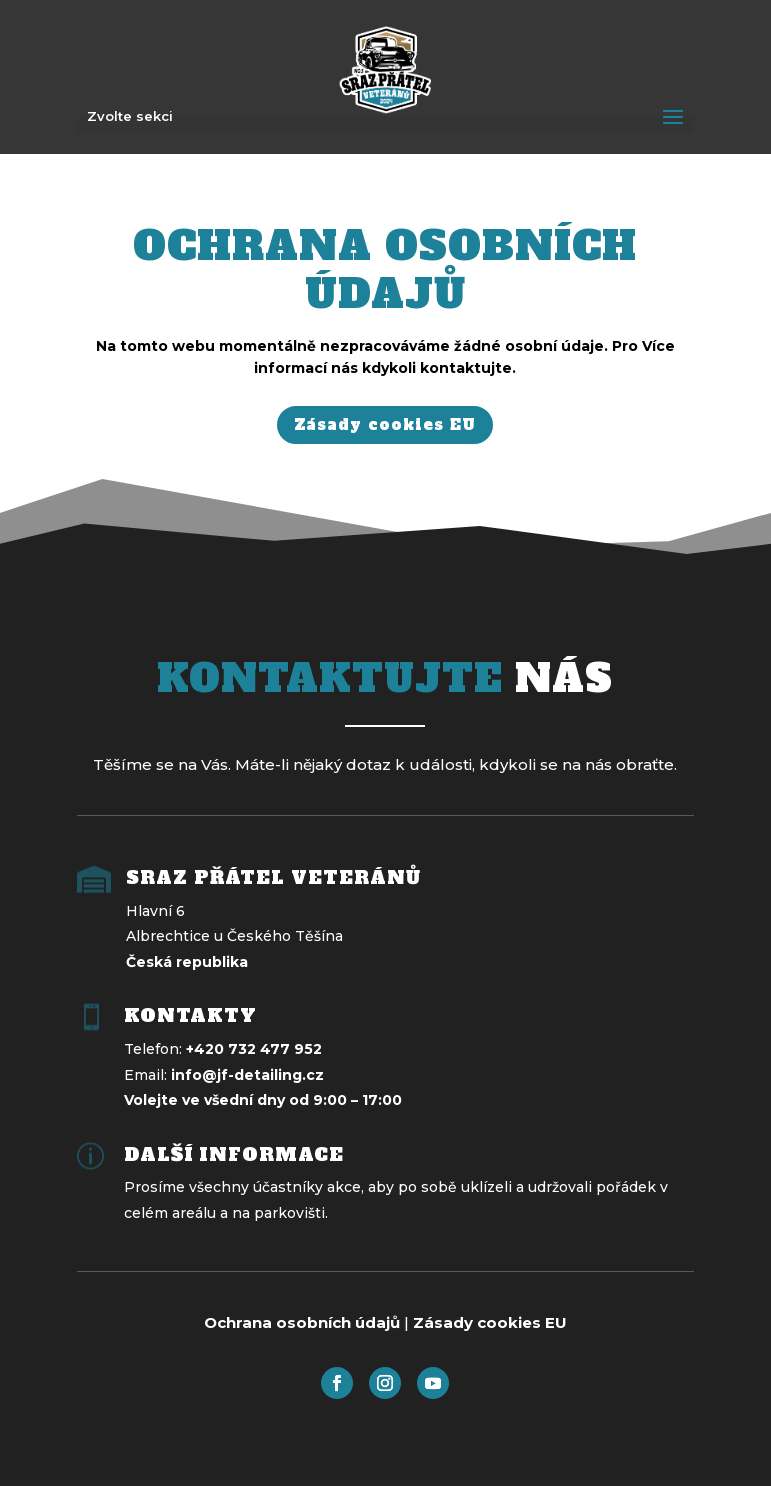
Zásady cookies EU (385, 424)
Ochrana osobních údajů (302, 1322)
